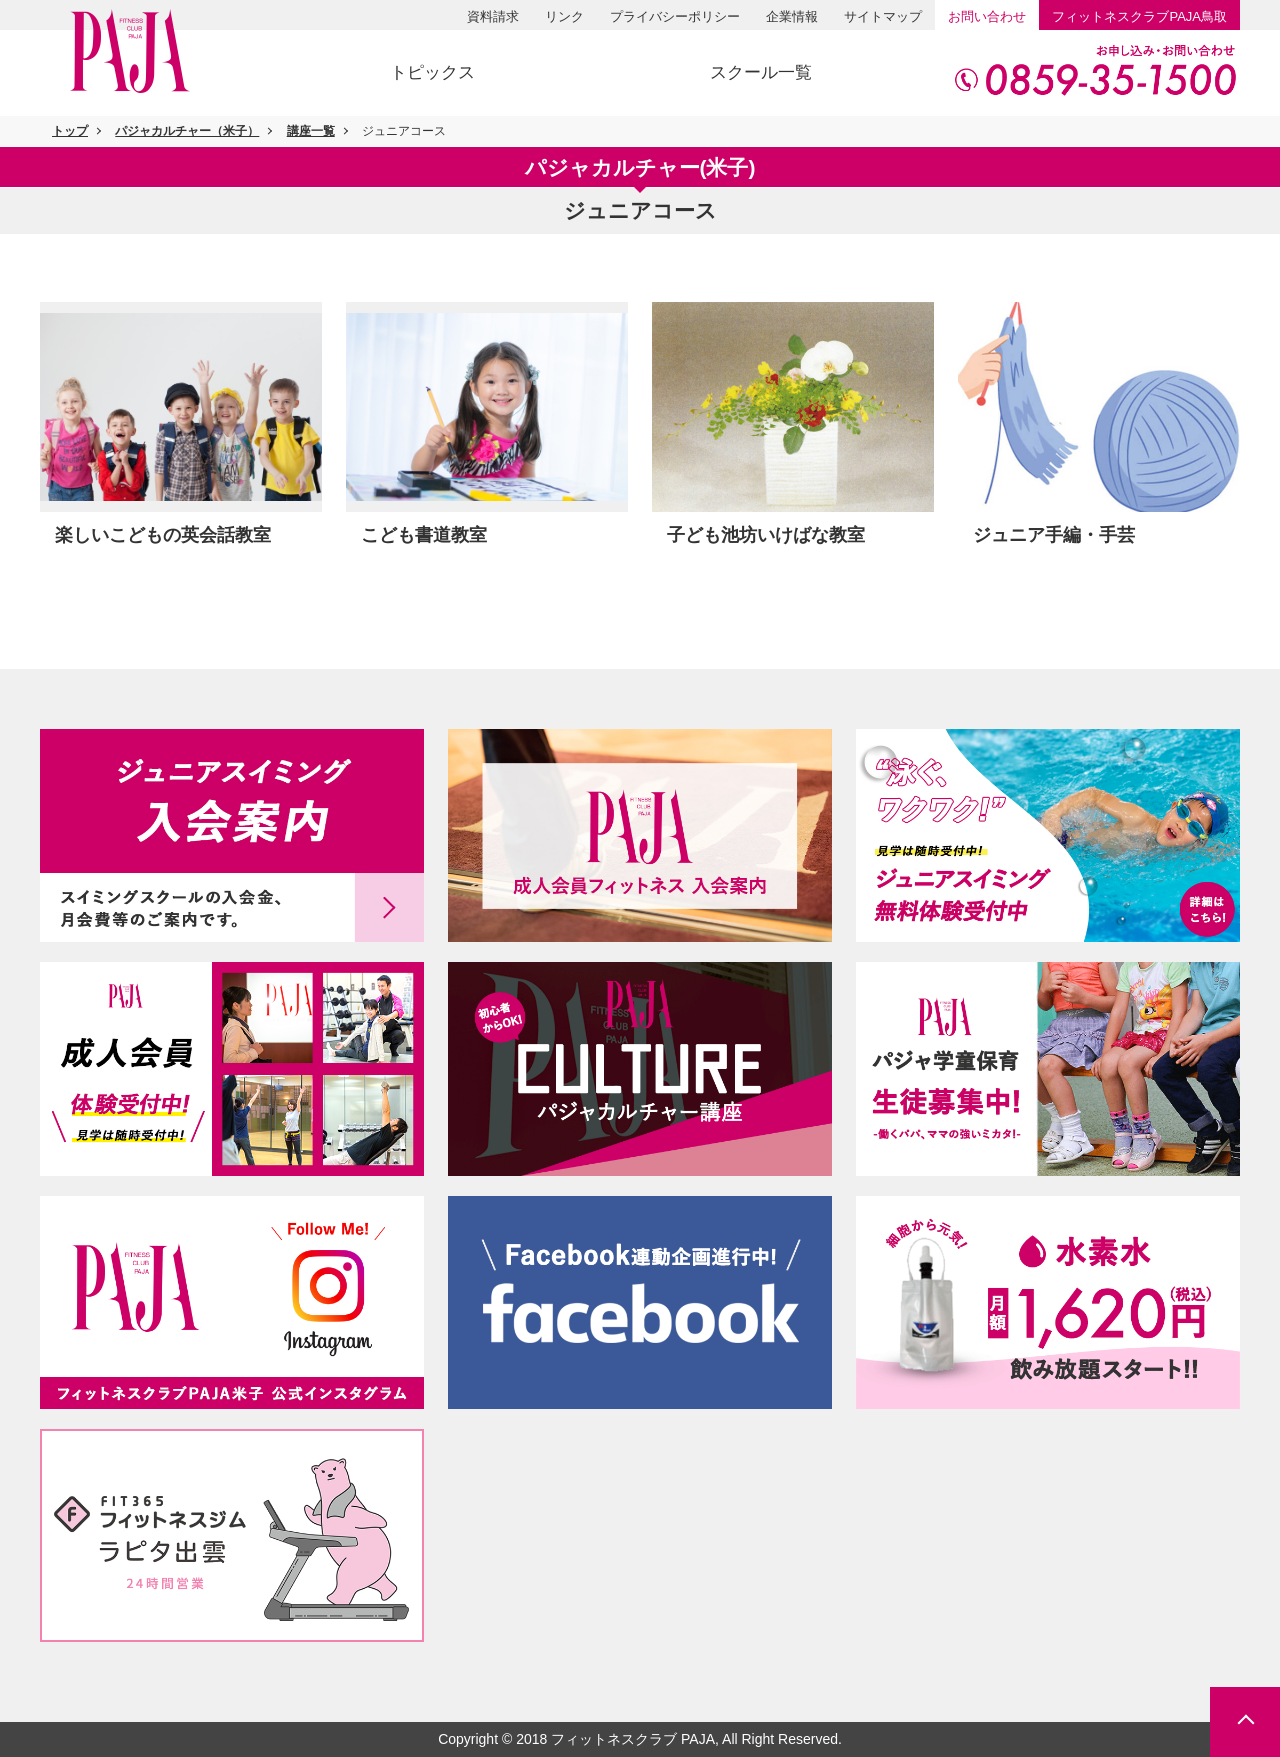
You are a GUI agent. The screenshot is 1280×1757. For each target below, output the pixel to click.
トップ (70, 131)
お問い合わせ (987, 16)
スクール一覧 (761, 72)
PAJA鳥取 (1139, 16)
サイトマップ (883, 16)
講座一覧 (311, 131)
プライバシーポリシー (675, 16)
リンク (564, 16)
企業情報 (792, 16)
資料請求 (493, 16)
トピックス (432, 72)
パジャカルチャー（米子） (187, 131)
